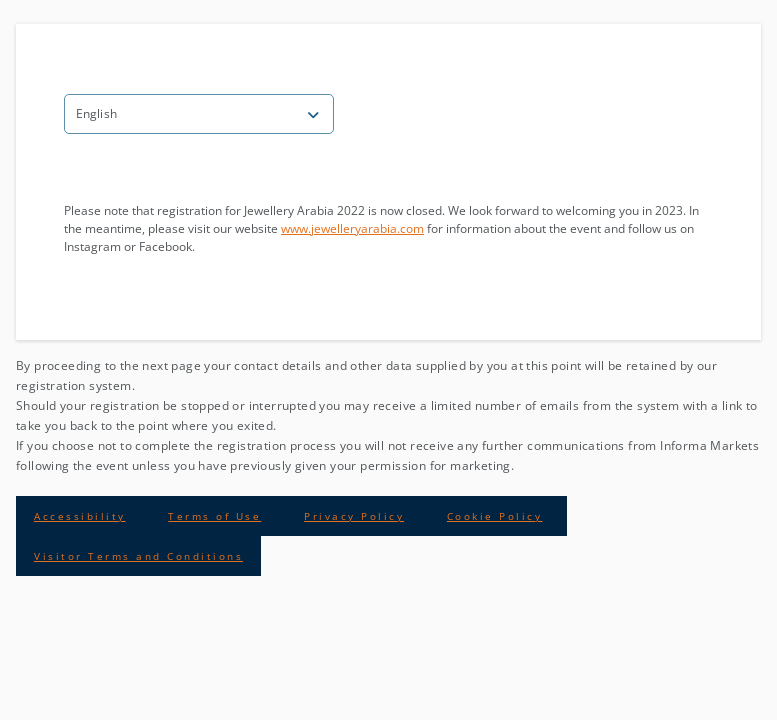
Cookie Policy (495, 516)
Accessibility (80, 516)
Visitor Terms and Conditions (138, 556)
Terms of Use (214, 516)
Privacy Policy (354, 516)
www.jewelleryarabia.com (352, 228)
